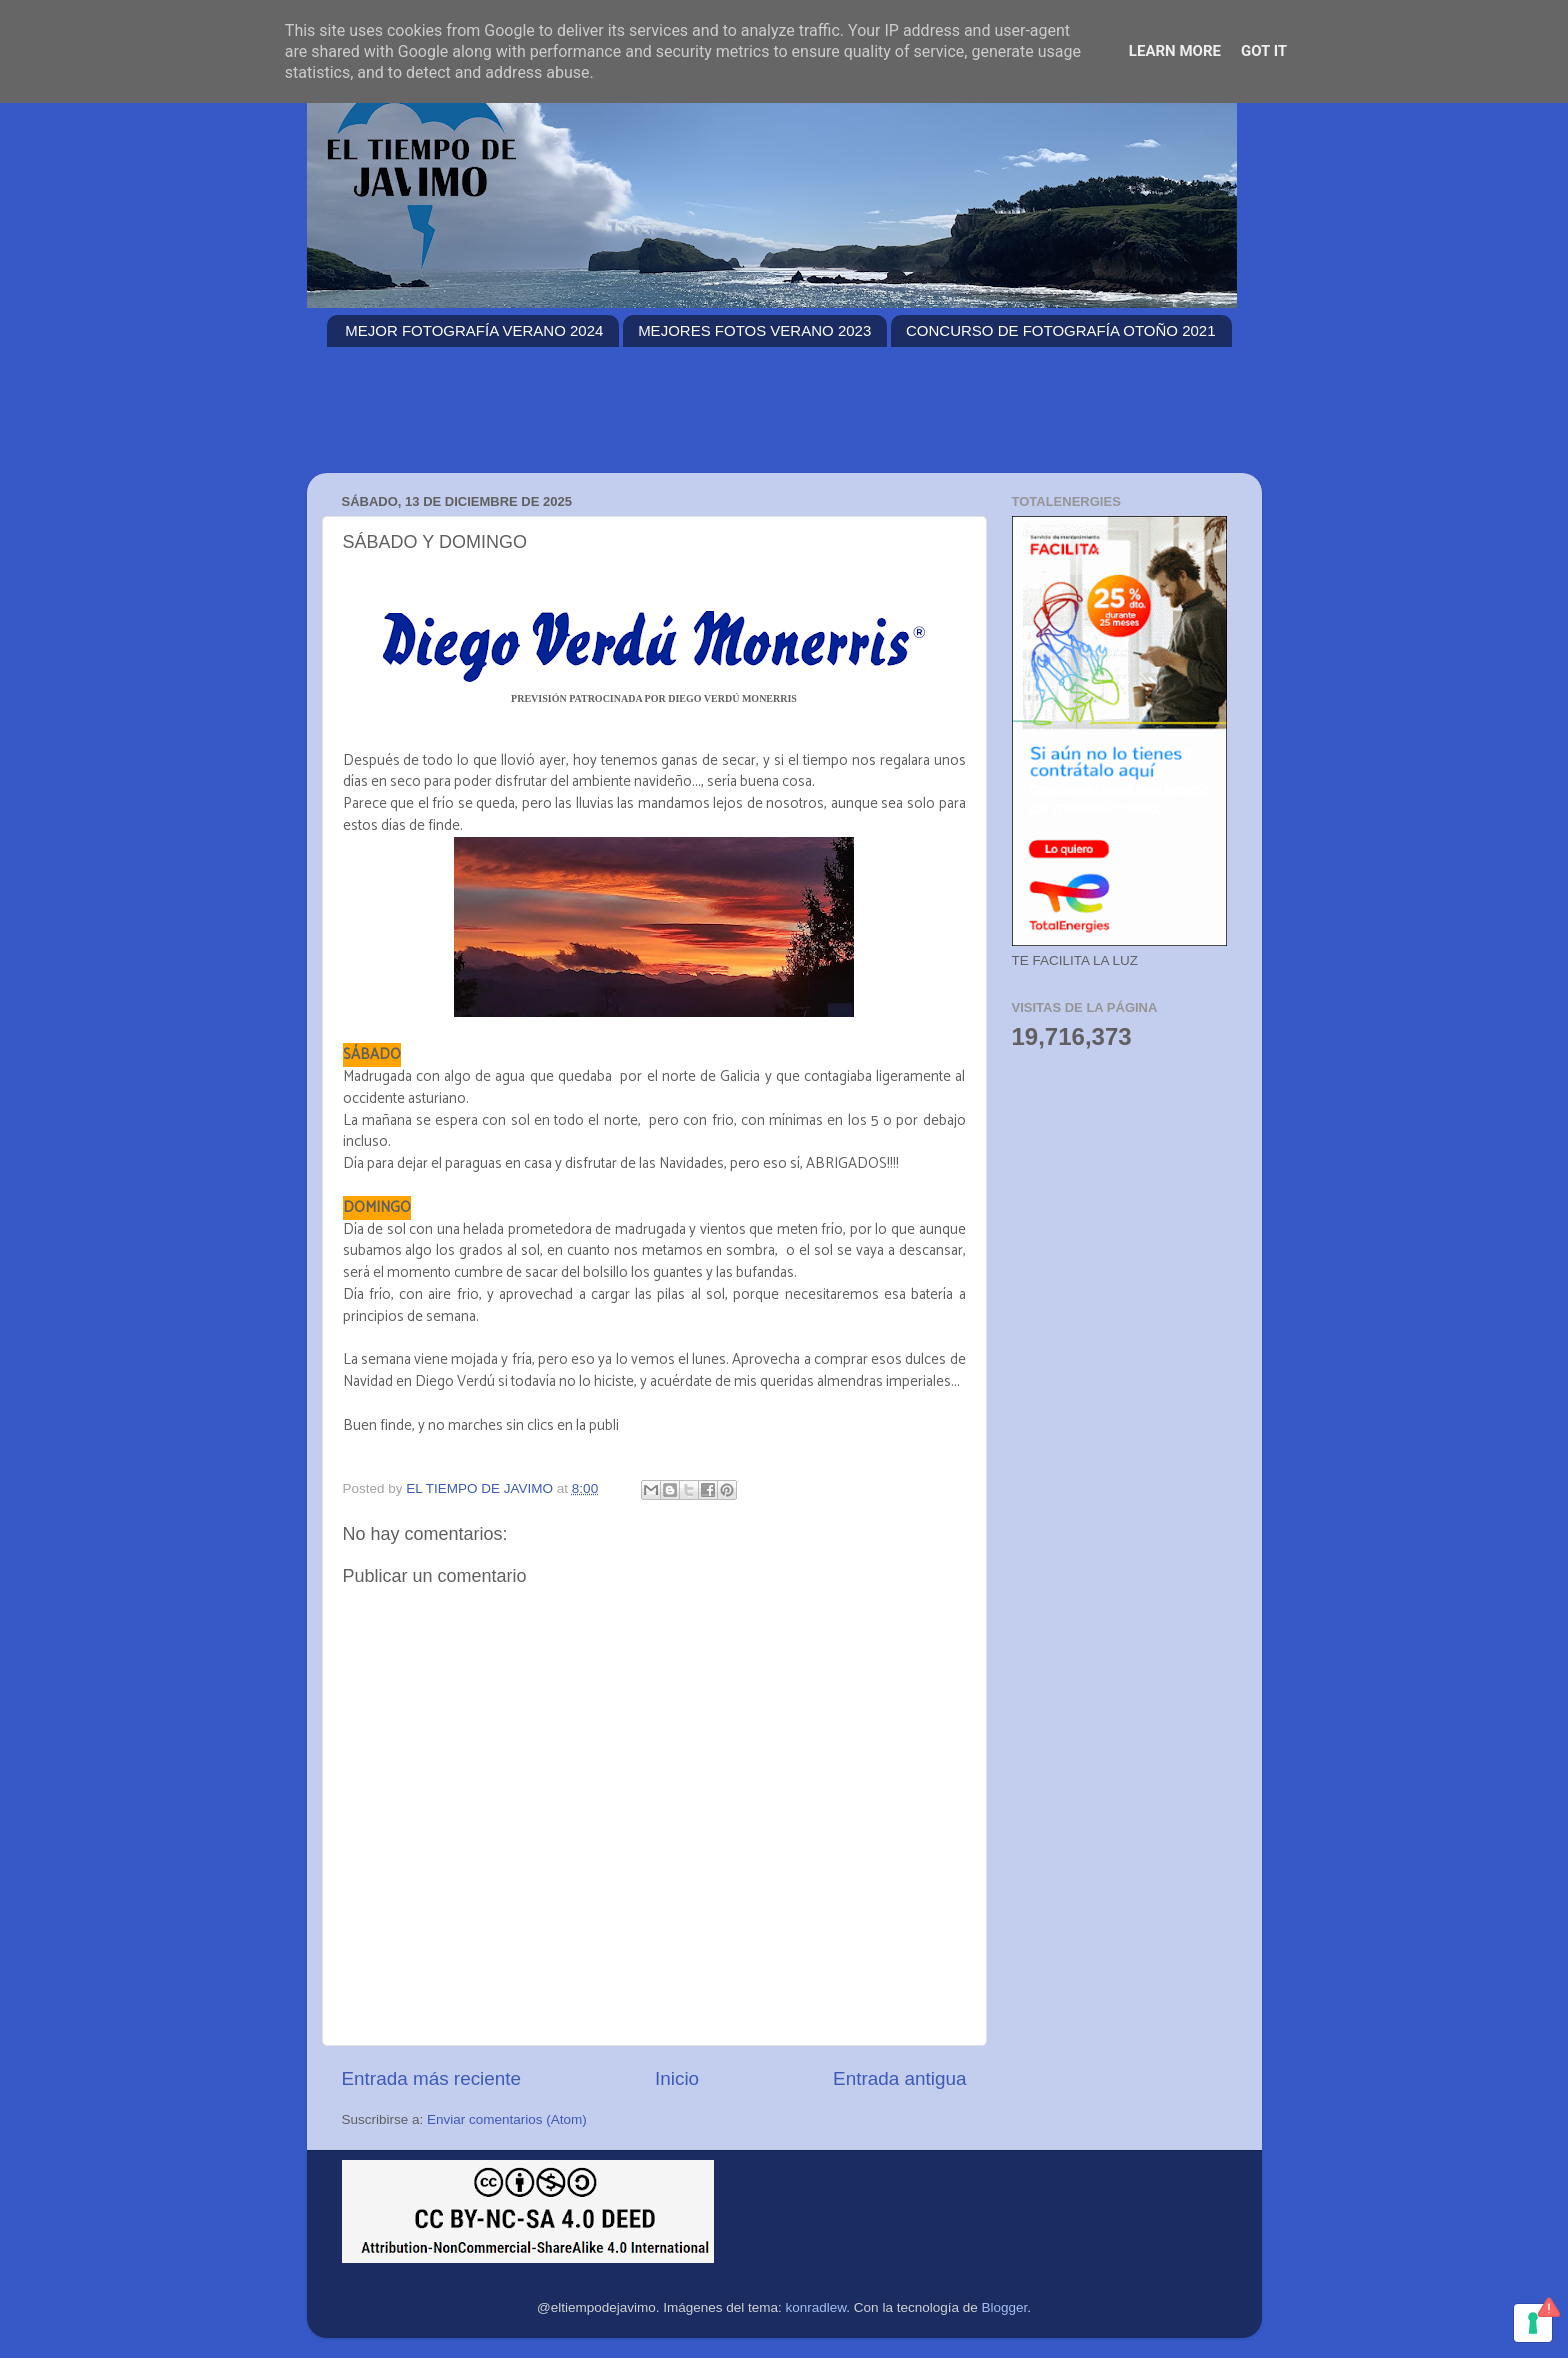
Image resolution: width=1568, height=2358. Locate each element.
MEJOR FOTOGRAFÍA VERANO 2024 (474, 330)
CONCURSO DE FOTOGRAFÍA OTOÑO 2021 (1061, 330)
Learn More (1175, 51)
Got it (1264, 51)
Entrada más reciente (432, 2078)
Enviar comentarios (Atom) (507, 2119)
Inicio (677, 2078)
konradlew (816, 2307)
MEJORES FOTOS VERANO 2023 (754, 330)
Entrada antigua (899, 2078)
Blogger (1004, 2307)
